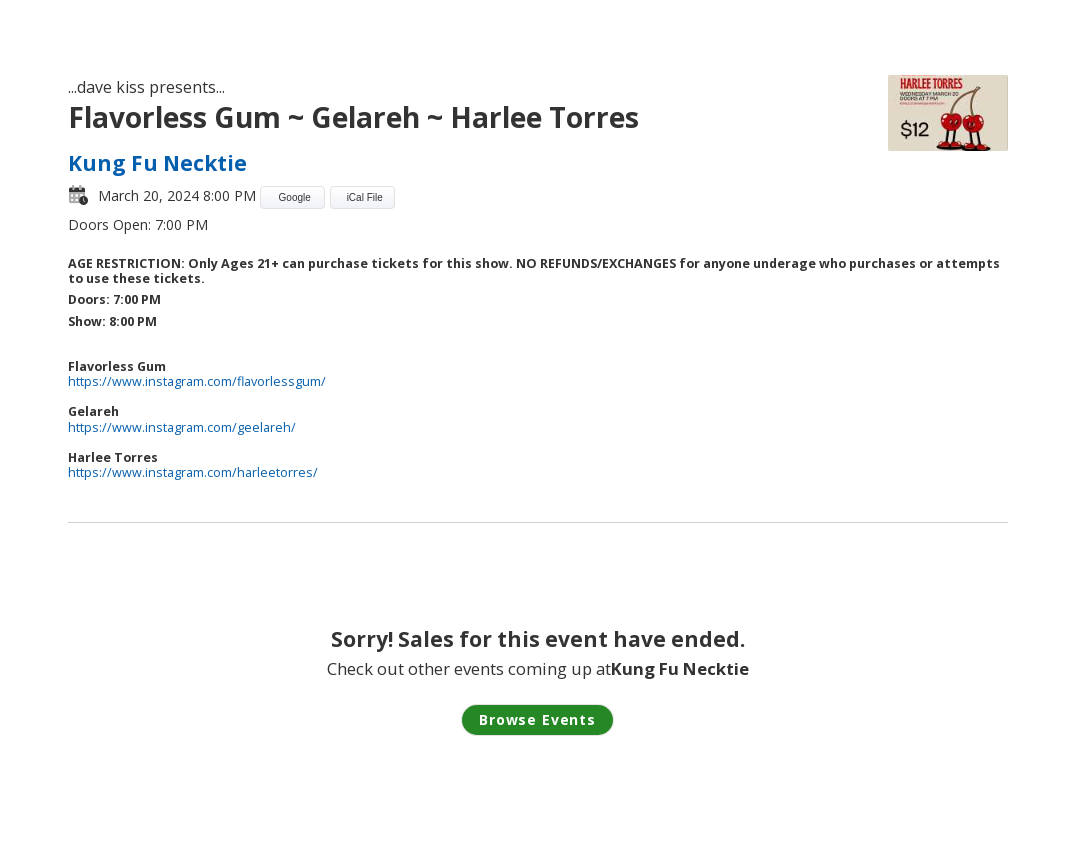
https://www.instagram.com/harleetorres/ (193, 472)
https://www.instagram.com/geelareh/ (182, 427)
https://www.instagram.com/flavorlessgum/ (197, 381)
